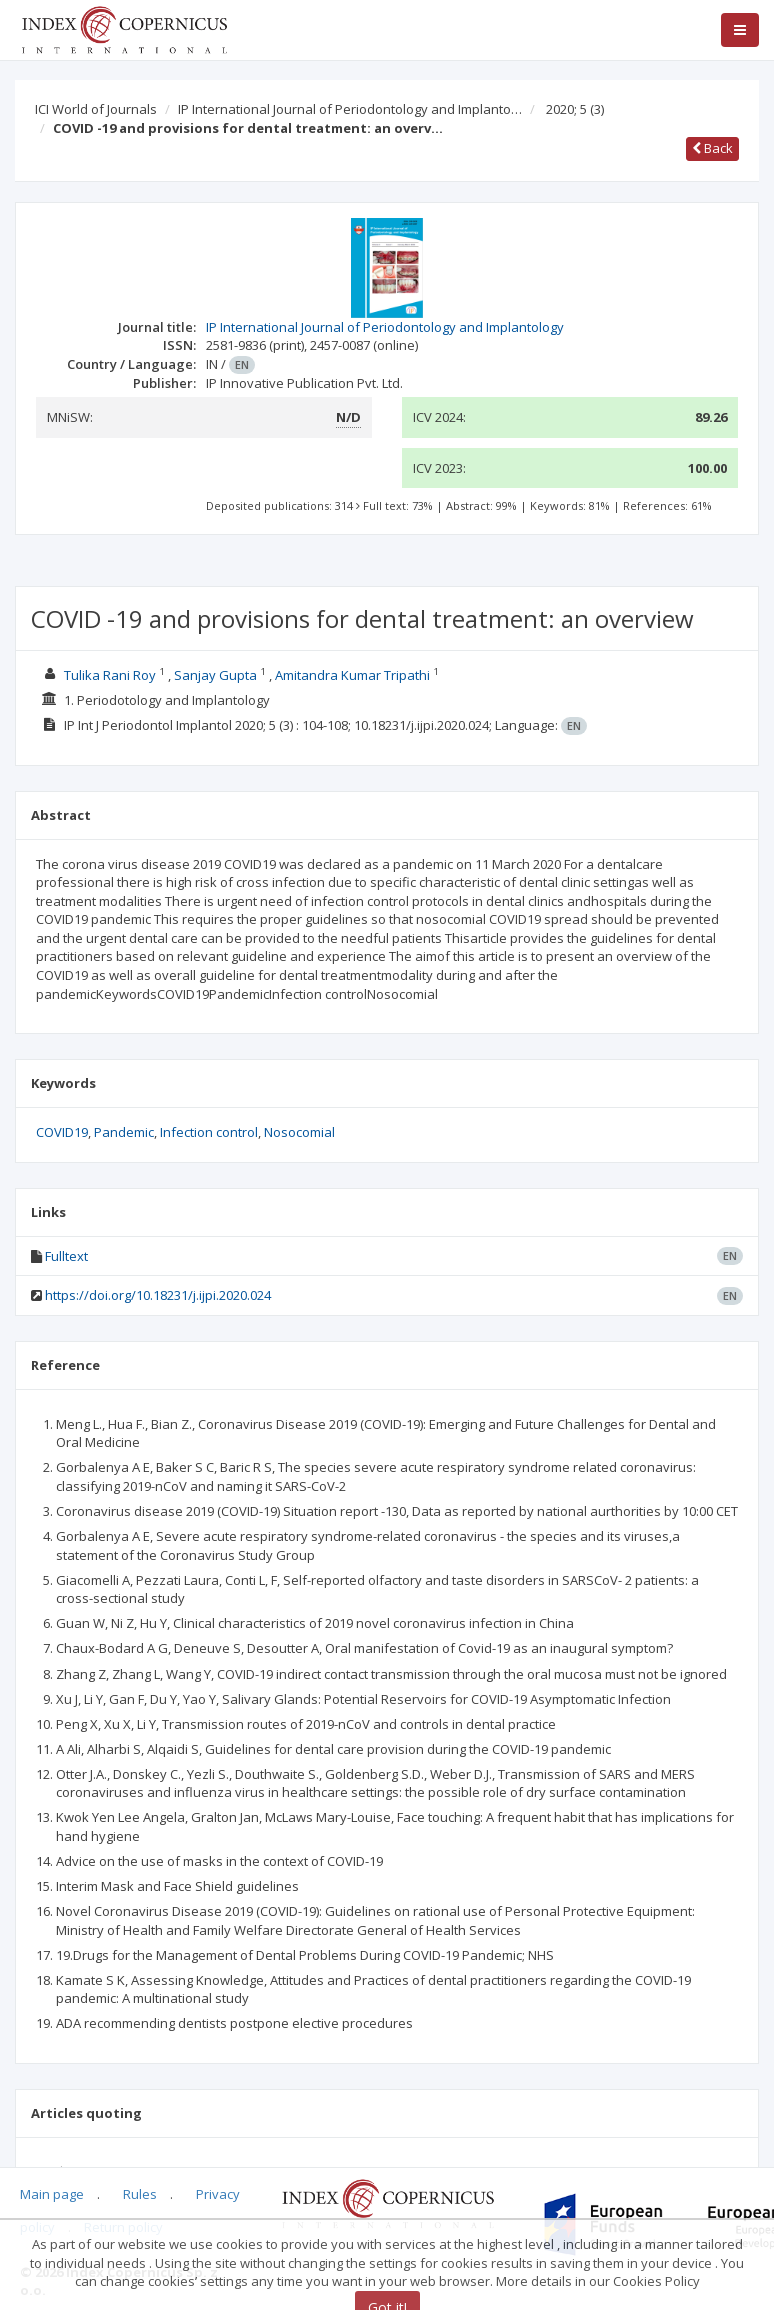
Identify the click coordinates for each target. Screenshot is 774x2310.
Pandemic (124, 1132)
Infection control (209, 1132)
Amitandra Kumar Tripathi (352, 675)
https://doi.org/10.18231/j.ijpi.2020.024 (158, 1295)
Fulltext (66, 1256)
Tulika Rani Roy (110, 675)
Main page (52, 2194)
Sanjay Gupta (215, 675)
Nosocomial (299, 1132)
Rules (140, 2194)
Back (712, 148)
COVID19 (62, 1132)
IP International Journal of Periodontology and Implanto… (350, 109)
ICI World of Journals (96, 109)
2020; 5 (575, 109)
